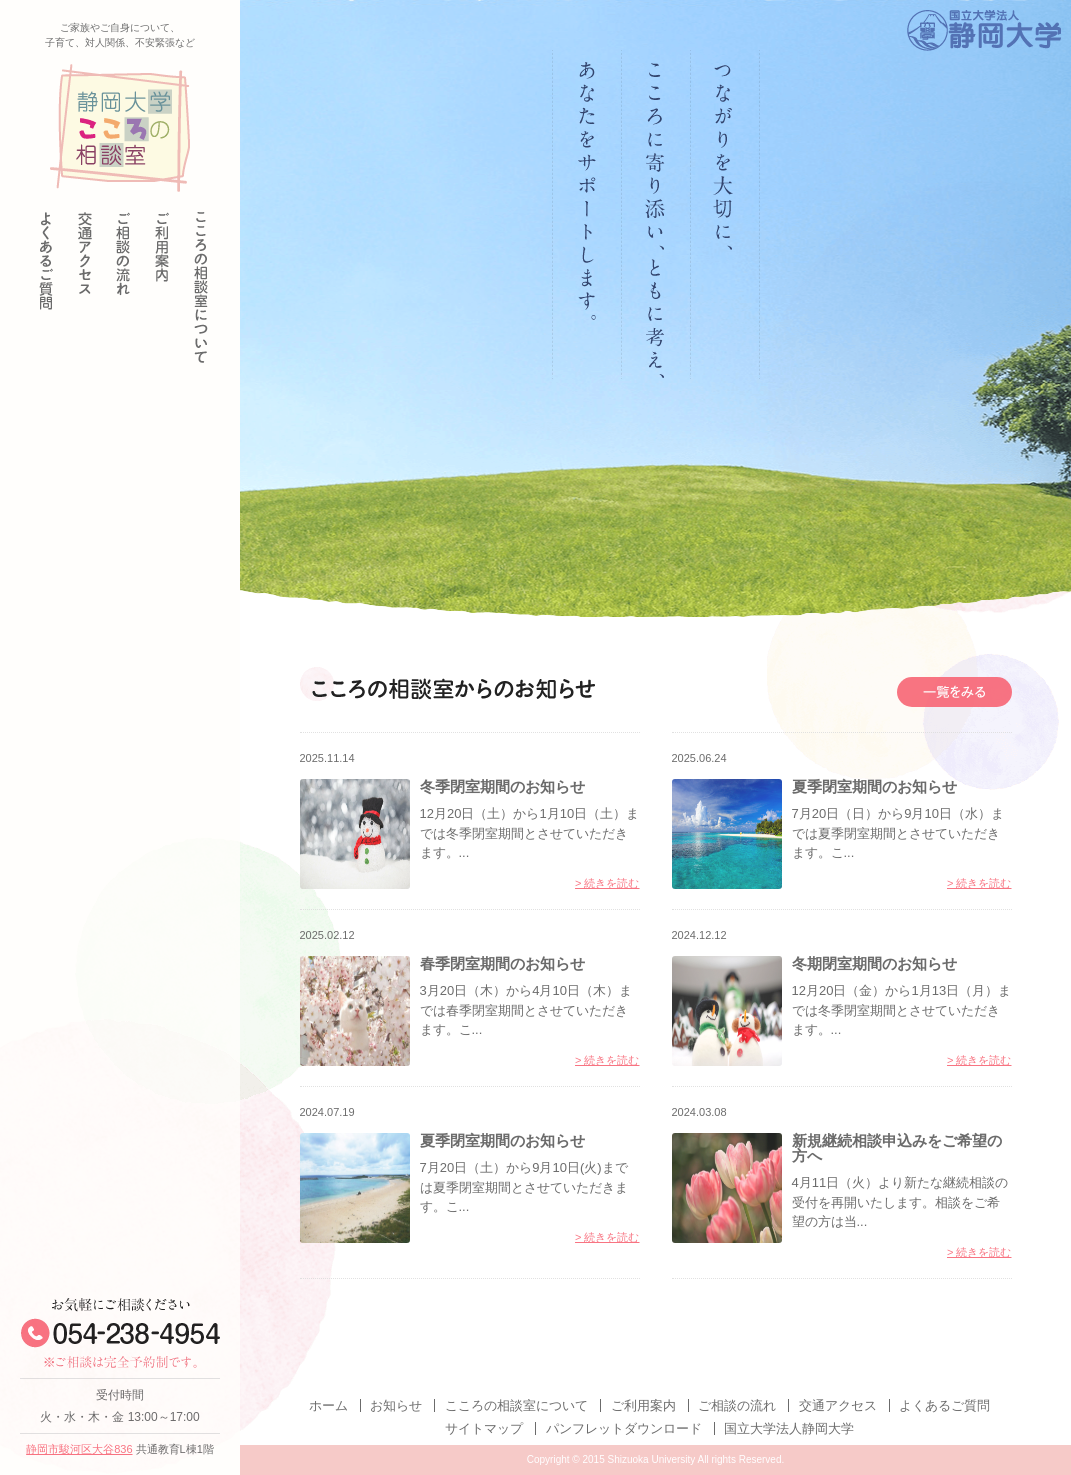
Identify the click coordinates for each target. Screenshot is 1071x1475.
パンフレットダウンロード (624, 1428)
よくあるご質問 (944, 1405)
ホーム (328, 1405)
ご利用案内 (643, 1405)
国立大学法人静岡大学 (789, 1428)
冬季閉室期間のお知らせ (502, 786)
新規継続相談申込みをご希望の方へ (897, 1148)
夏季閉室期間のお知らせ (874, 786)
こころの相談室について (516, 1405)
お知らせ (396, 1405)
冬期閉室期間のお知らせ (874, 963)
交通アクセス (838, 1405)
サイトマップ (484, 1428)
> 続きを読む (607, 883)
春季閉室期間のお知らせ (502, 963)
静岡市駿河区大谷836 (79, 1449)
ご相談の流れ (737, 1405)
